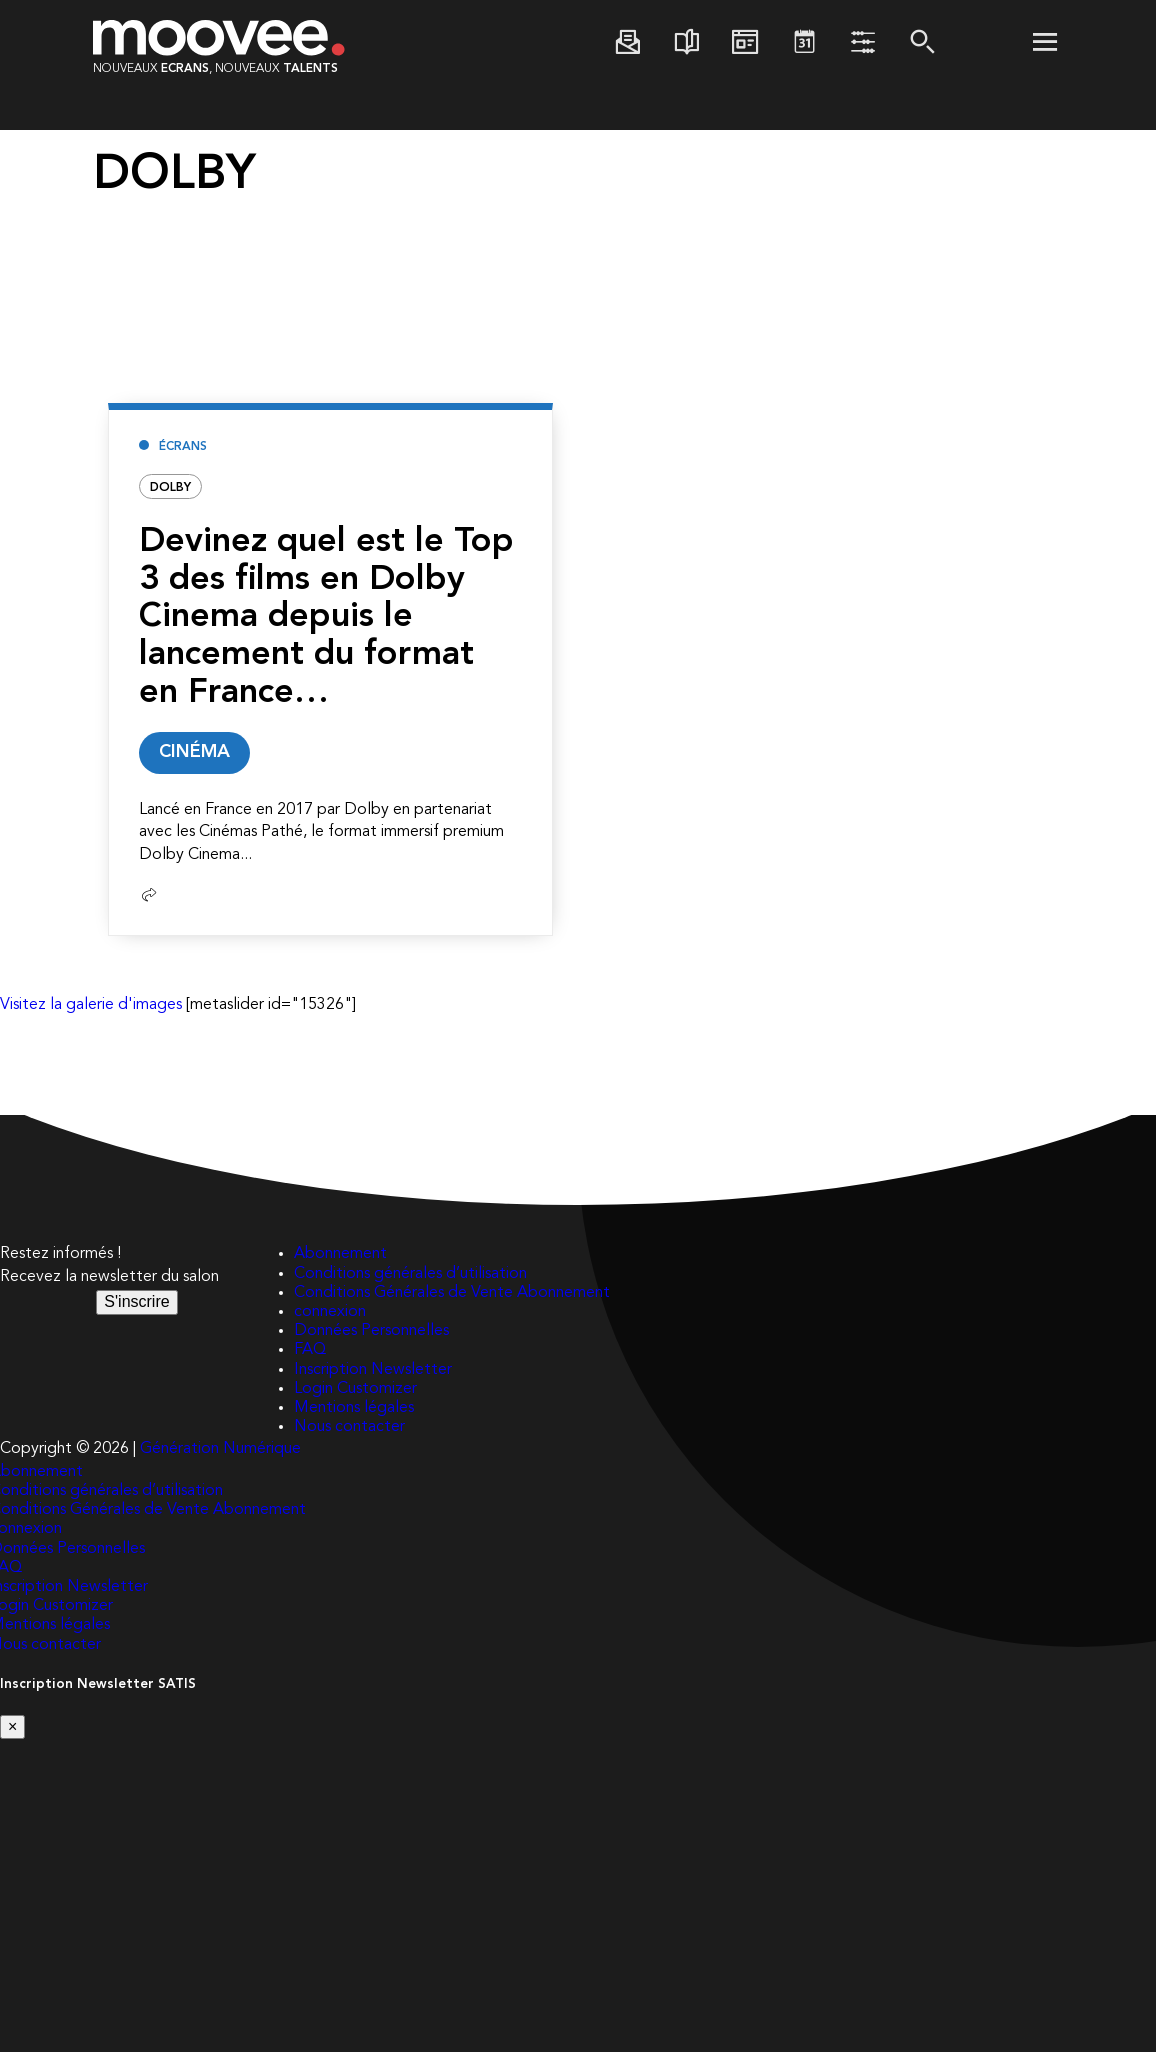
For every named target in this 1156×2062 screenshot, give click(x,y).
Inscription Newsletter (373, 1379)
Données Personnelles (371, 1341)
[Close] (12, 1737)
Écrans (183, 447)
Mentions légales (354, 1418)
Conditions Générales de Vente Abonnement (452, 1303)
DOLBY (170, 488)
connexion (330, 1322)
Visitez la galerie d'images (91, 1015)
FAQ (310, 1360)
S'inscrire (136, 1311)
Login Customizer (355, 1399)
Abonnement (340, 1264)
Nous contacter (349, 1437)
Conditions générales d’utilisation (410, 1283)
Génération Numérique (220, 1459)
